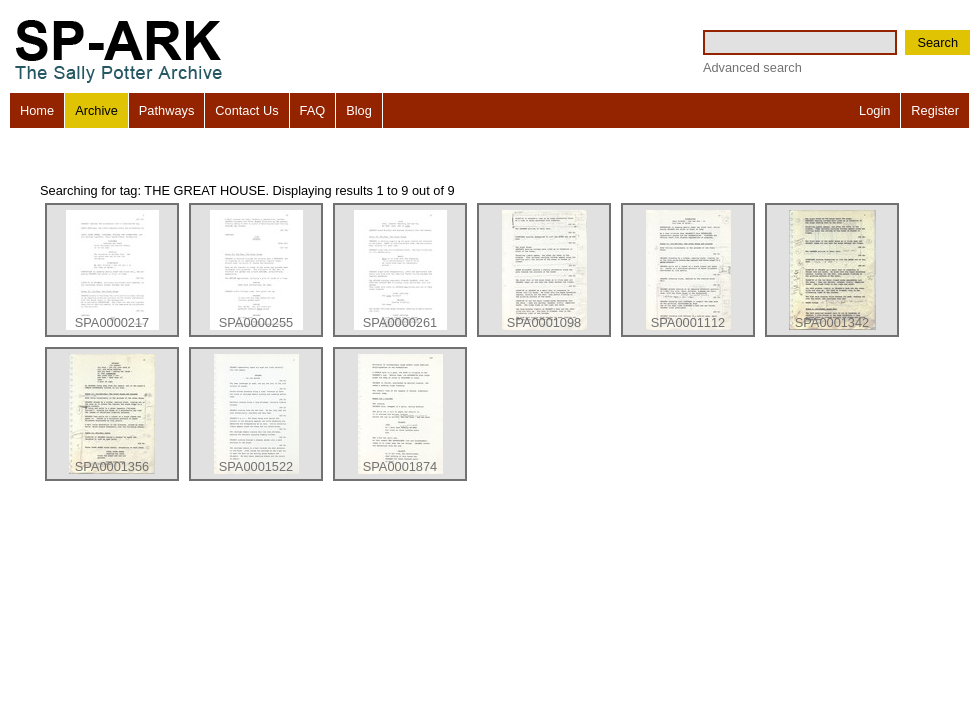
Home (37, 110)
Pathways (166, 110)
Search (937, 42)
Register (935, 110)
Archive (96, 110)
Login (874, 110)
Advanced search (752, 67)
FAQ (313, 110)
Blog (359, 110)
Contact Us (246, 110)
